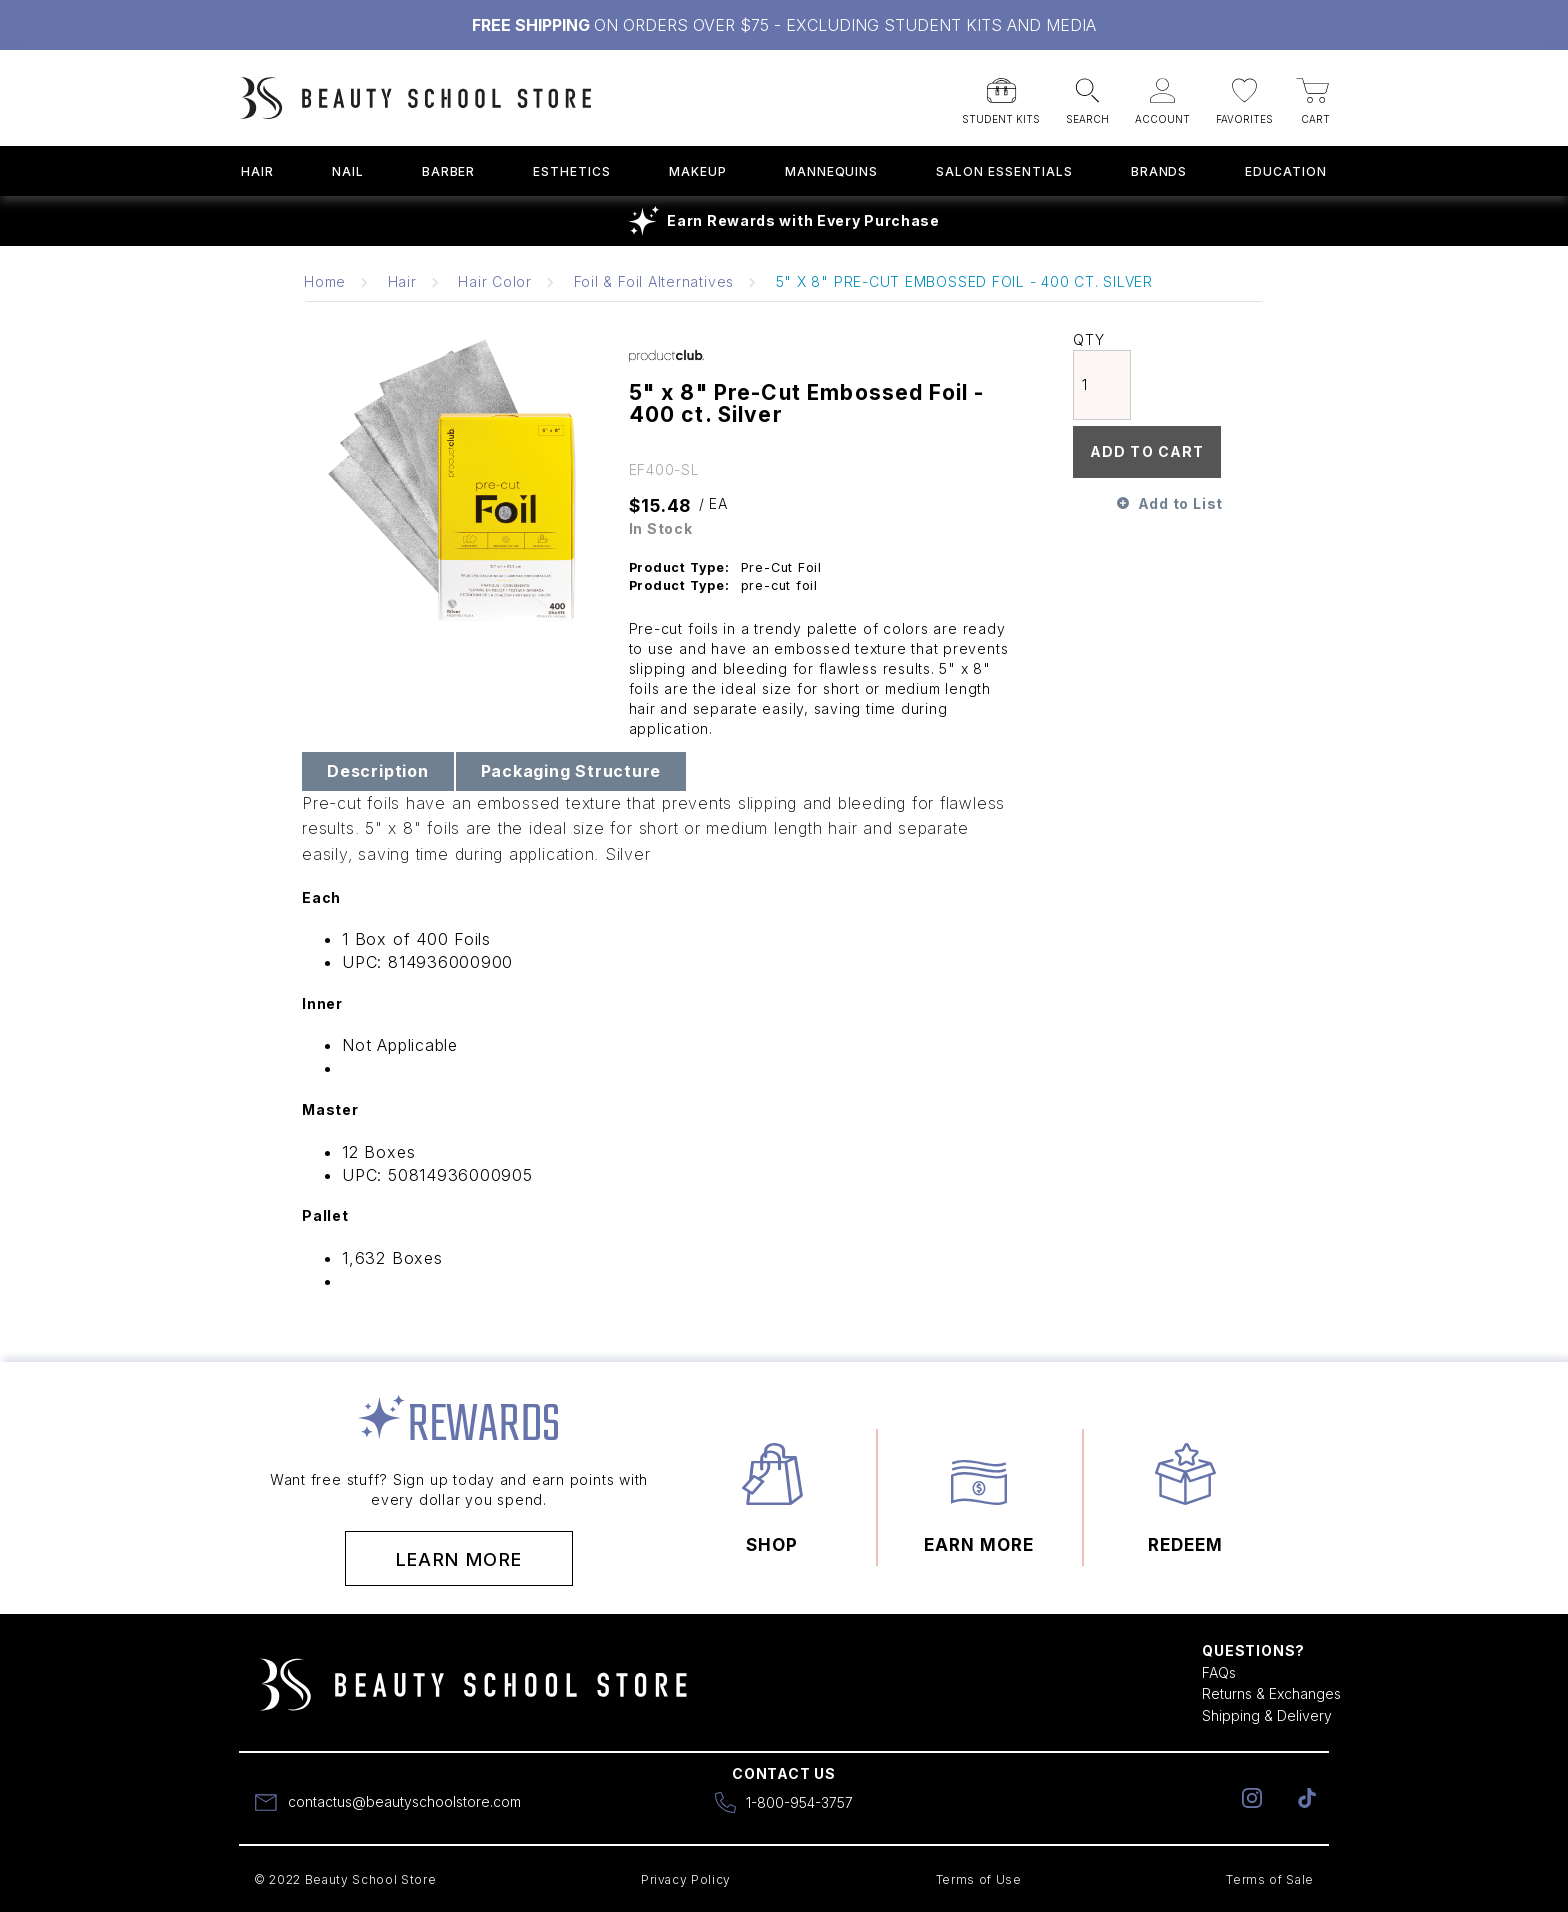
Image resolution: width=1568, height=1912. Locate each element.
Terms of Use (979, 1879)
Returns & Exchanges (1271, 1693)
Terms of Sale (1270, 1879)
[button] (1001, 95)
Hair (257, 171)
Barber (449, 171)
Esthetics (572, 171)
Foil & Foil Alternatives (654, 281)
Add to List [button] (1180, 503)
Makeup (698, 171)
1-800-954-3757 (799, 1802)
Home (325, 281)
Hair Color (495, 281)
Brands (1159, 171)
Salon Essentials (1004, 171)
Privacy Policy (686, 1879)
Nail (348, 171)
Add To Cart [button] (1147, 451)
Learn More (459, 1559)
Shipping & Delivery (1267, 1715)
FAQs (1219, 1672)
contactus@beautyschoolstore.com (404, 1801)
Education (1286, 171)
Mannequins (832, 171)
